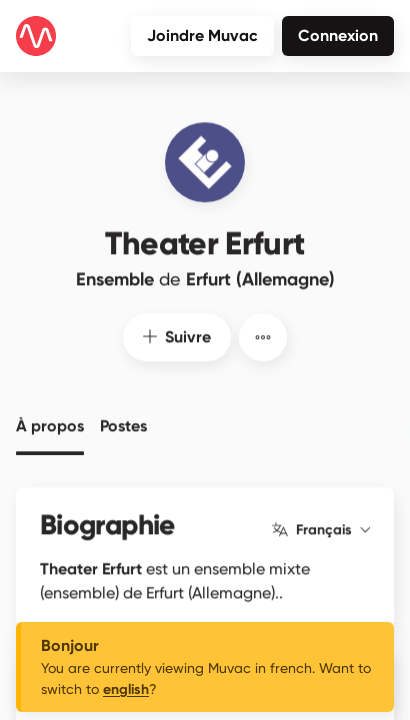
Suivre (177, 332)
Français (321, 526)
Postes (123, 422)
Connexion (338, 35)
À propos (50, 422)
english (126, 689)
